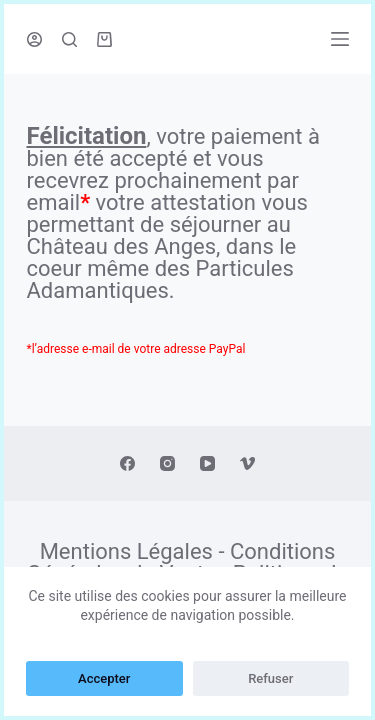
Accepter (104, 678)
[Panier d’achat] (104, 39)
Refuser (270, 678)
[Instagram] (167, 463)
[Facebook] (127, 463)
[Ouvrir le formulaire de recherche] (69, 39)
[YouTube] (207, 463)
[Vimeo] (247, 463)
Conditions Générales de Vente (181, 562)
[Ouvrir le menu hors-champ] (340, 39)
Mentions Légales (126, 551)
